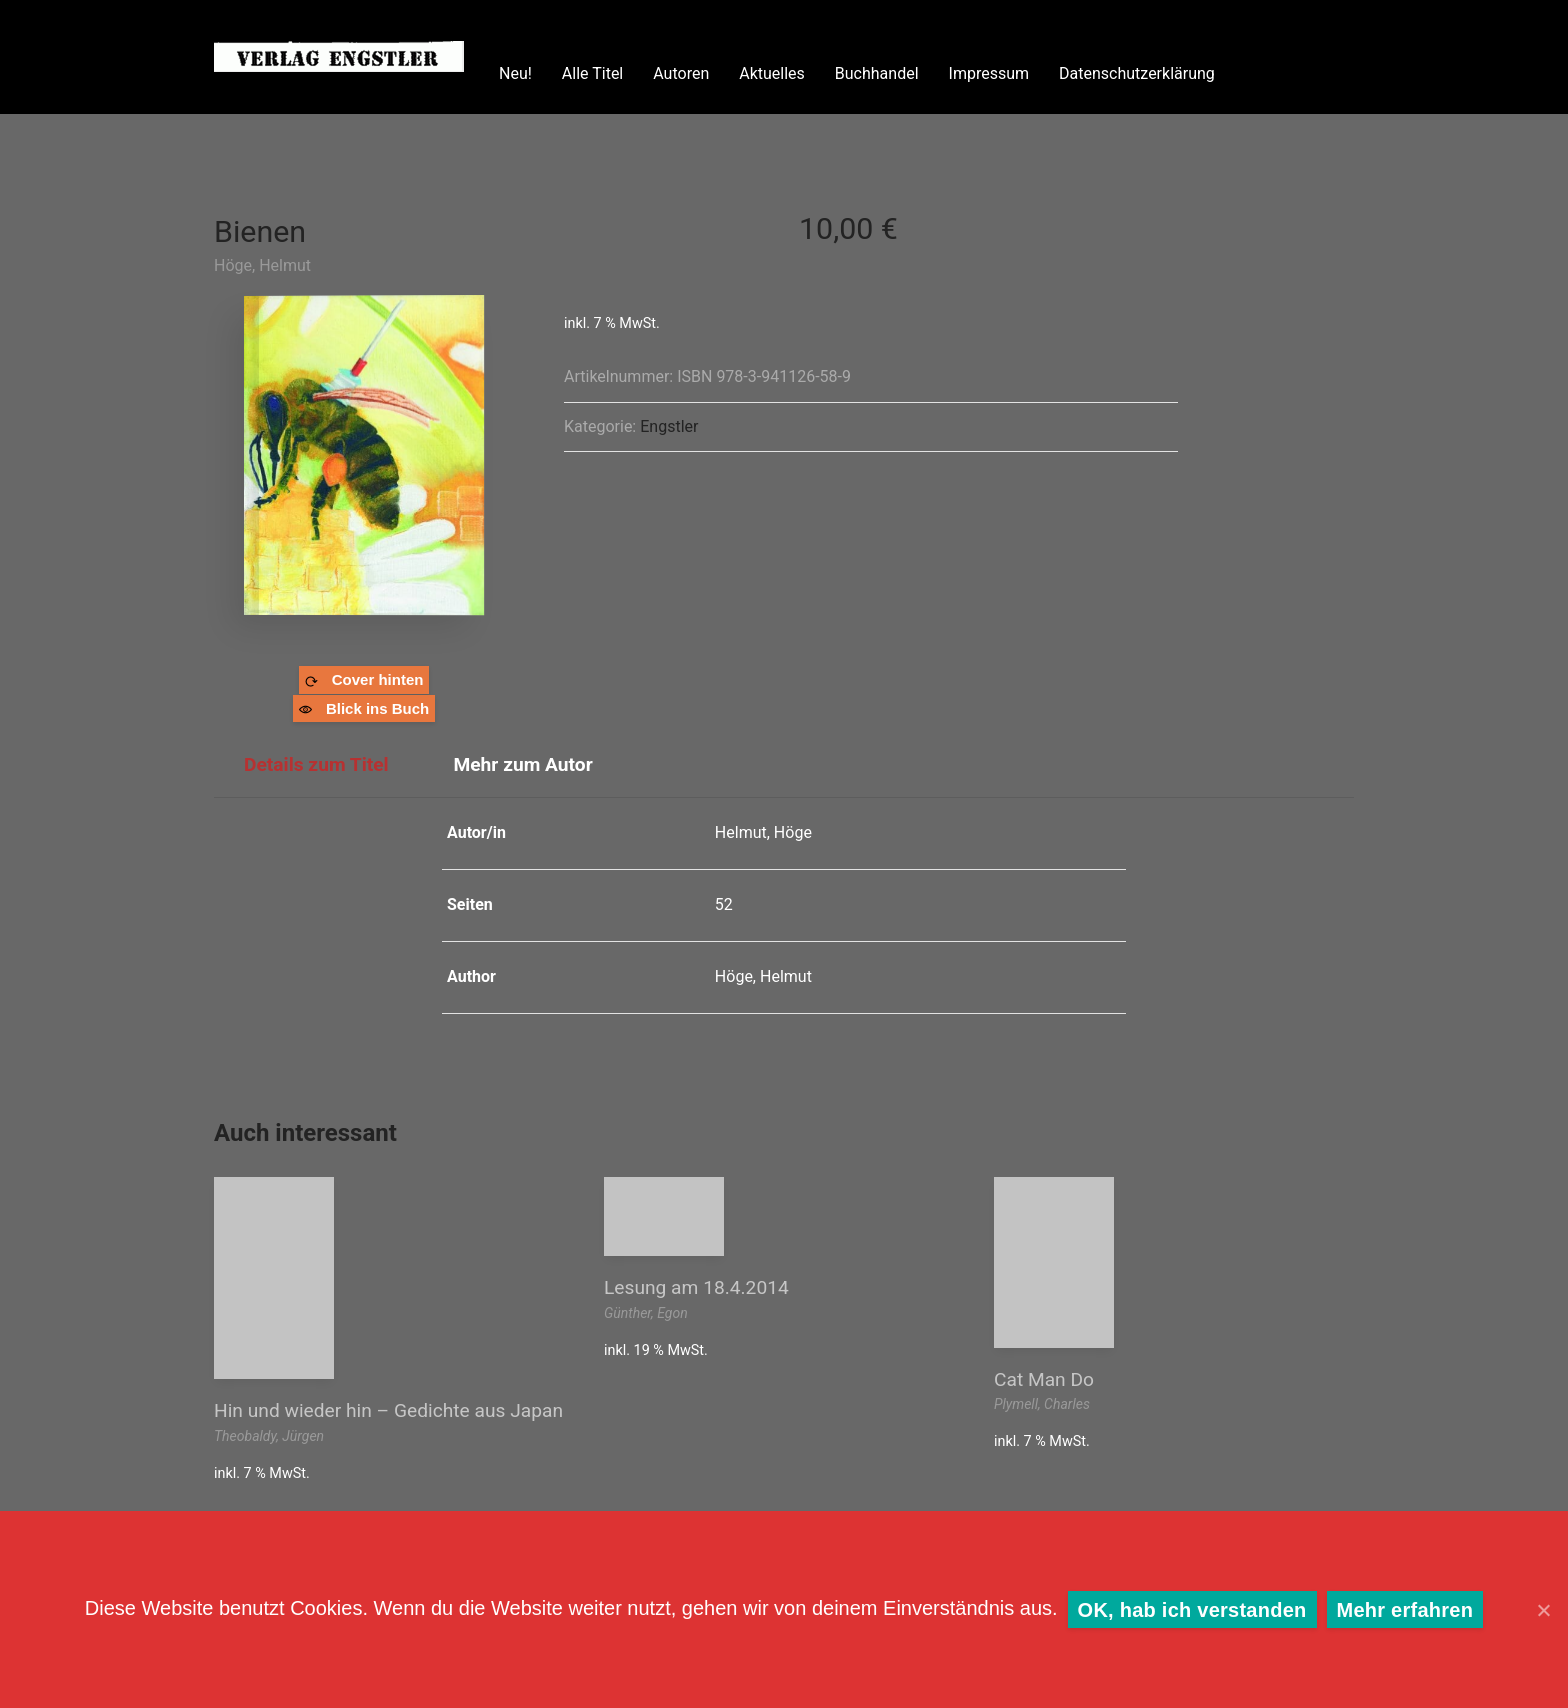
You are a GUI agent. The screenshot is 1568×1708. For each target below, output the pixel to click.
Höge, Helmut (262, 265)
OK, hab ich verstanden (1192, 1610)
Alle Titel (592, 73)
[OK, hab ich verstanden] (1543, 1610)
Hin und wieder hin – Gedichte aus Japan (388, 1410)
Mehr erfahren (1405, 1610)
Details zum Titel (316, 764)
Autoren (681, 73)
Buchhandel (877, 73)
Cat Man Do (1044, 1379)
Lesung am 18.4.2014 (696, 1287)
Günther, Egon (646, 1313)
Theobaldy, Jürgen (269, 1436)
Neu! (515, 73)
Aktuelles (772, 73)
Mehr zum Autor (522, 764)
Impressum (989, 73)
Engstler (669, 426)
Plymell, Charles (1042, 1404)
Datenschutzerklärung (1137, 73)
